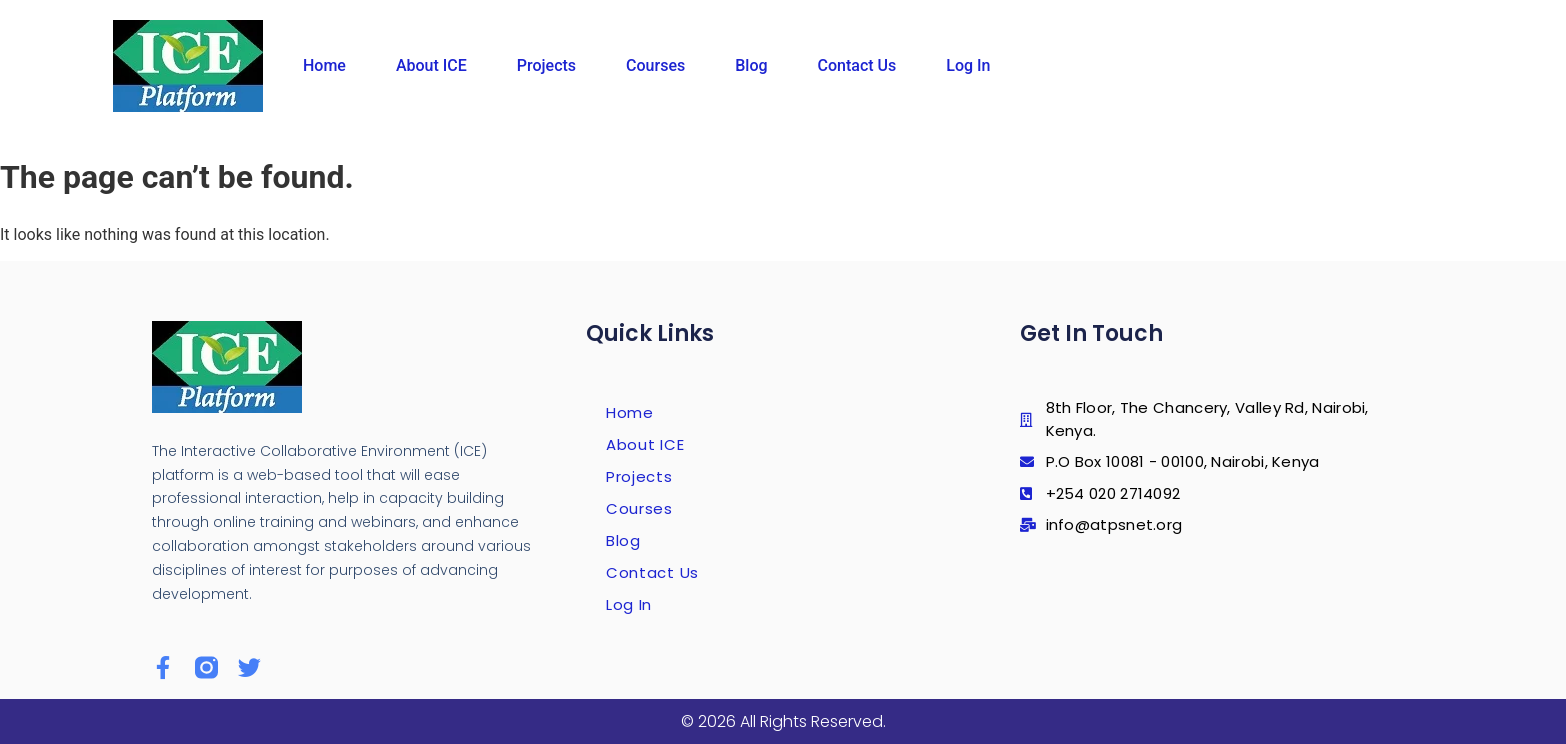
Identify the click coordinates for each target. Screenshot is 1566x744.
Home (324, 65)
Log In (968, 65)
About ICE (431, 65)
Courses (655, 65)
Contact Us (857, 65)
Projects (546, 65)
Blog (751, 65)
